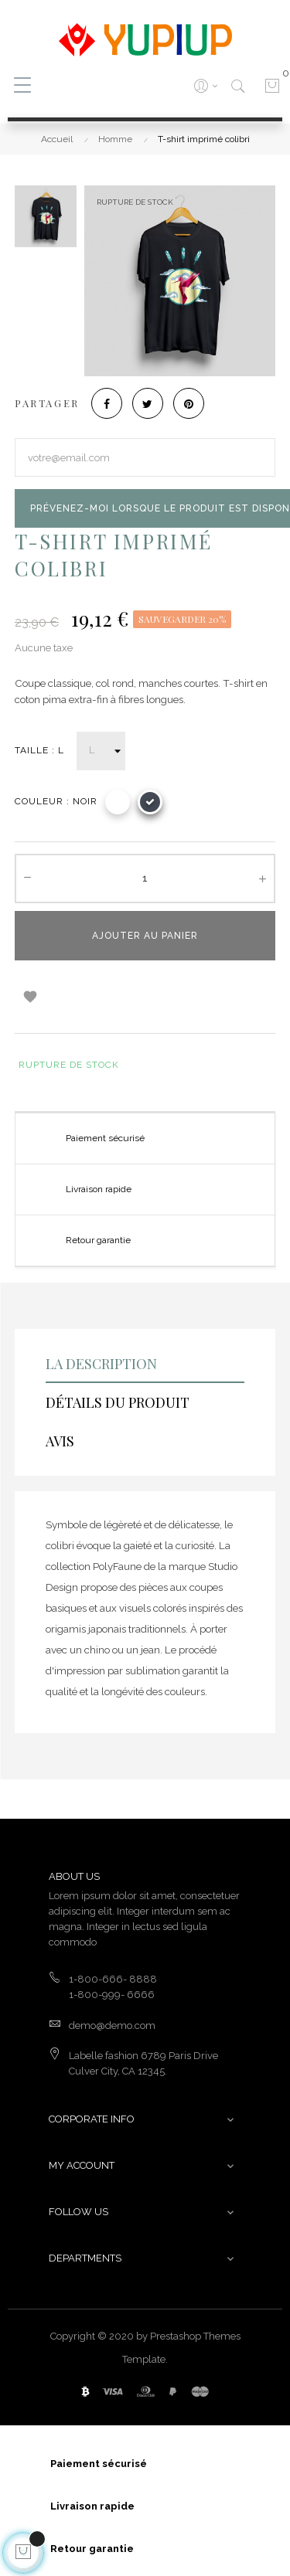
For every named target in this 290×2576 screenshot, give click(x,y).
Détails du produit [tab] (117, 1402)
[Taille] (101, 751)
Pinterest (188, 403)
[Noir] (150, 802)
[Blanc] (117, 802)
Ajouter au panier (145, 935)
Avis (60, 1441)
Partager (106, 403)
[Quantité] (145, 878)
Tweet (147, 403)
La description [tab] (101, 1363)
